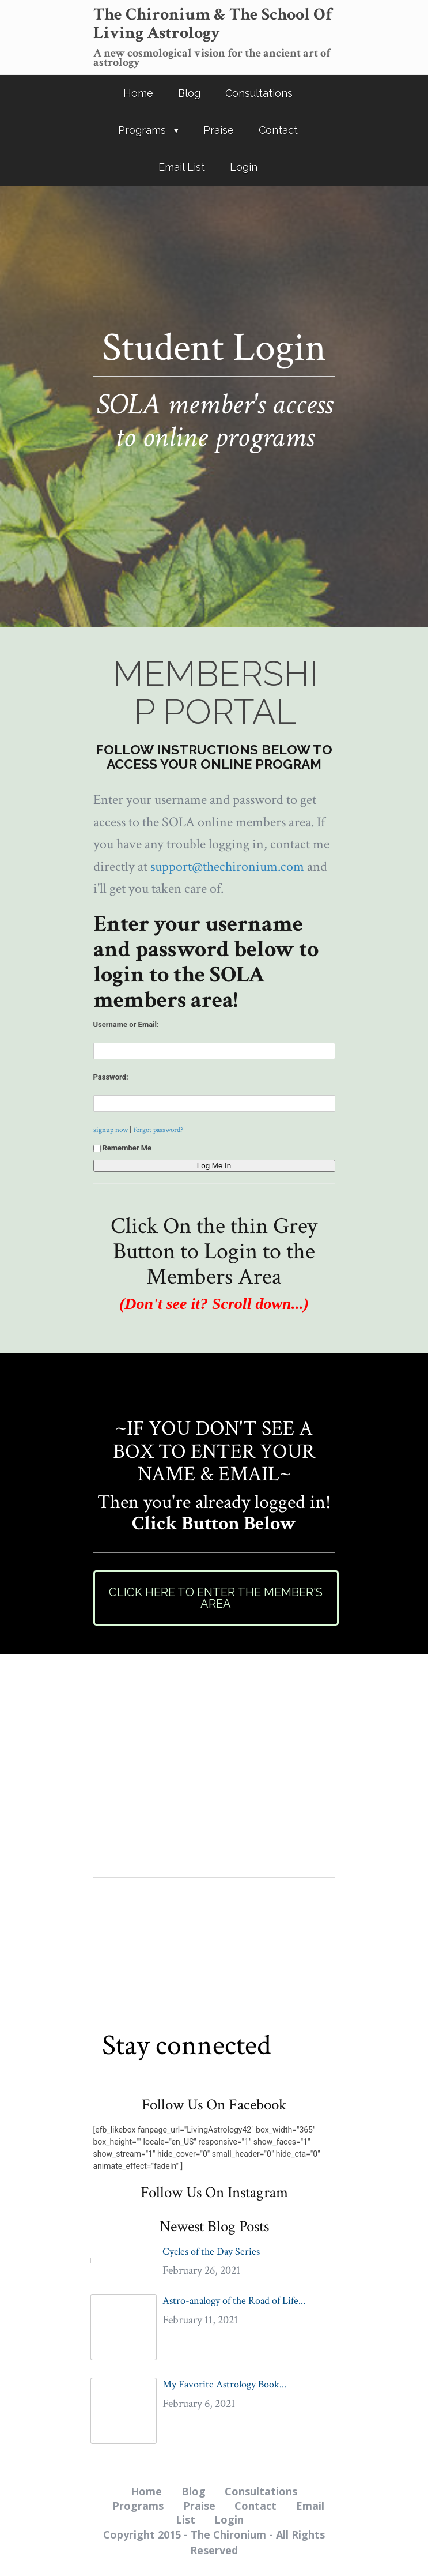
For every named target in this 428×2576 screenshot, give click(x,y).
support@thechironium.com (227, 866)
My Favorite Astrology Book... (224, 2384)
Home (138, 93)
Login (243, 167)
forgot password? (158, 1129)
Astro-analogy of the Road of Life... (233, 2300)
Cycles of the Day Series (211, 2251)
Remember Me (122, 1148)
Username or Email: (126, 1024)
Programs (142, 130)
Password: (110, 1077)
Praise (218, 130)
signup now (110, 1129)
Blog (189, 93)
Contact (278, 130)
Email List (181, 167)
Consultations (259, 93)
